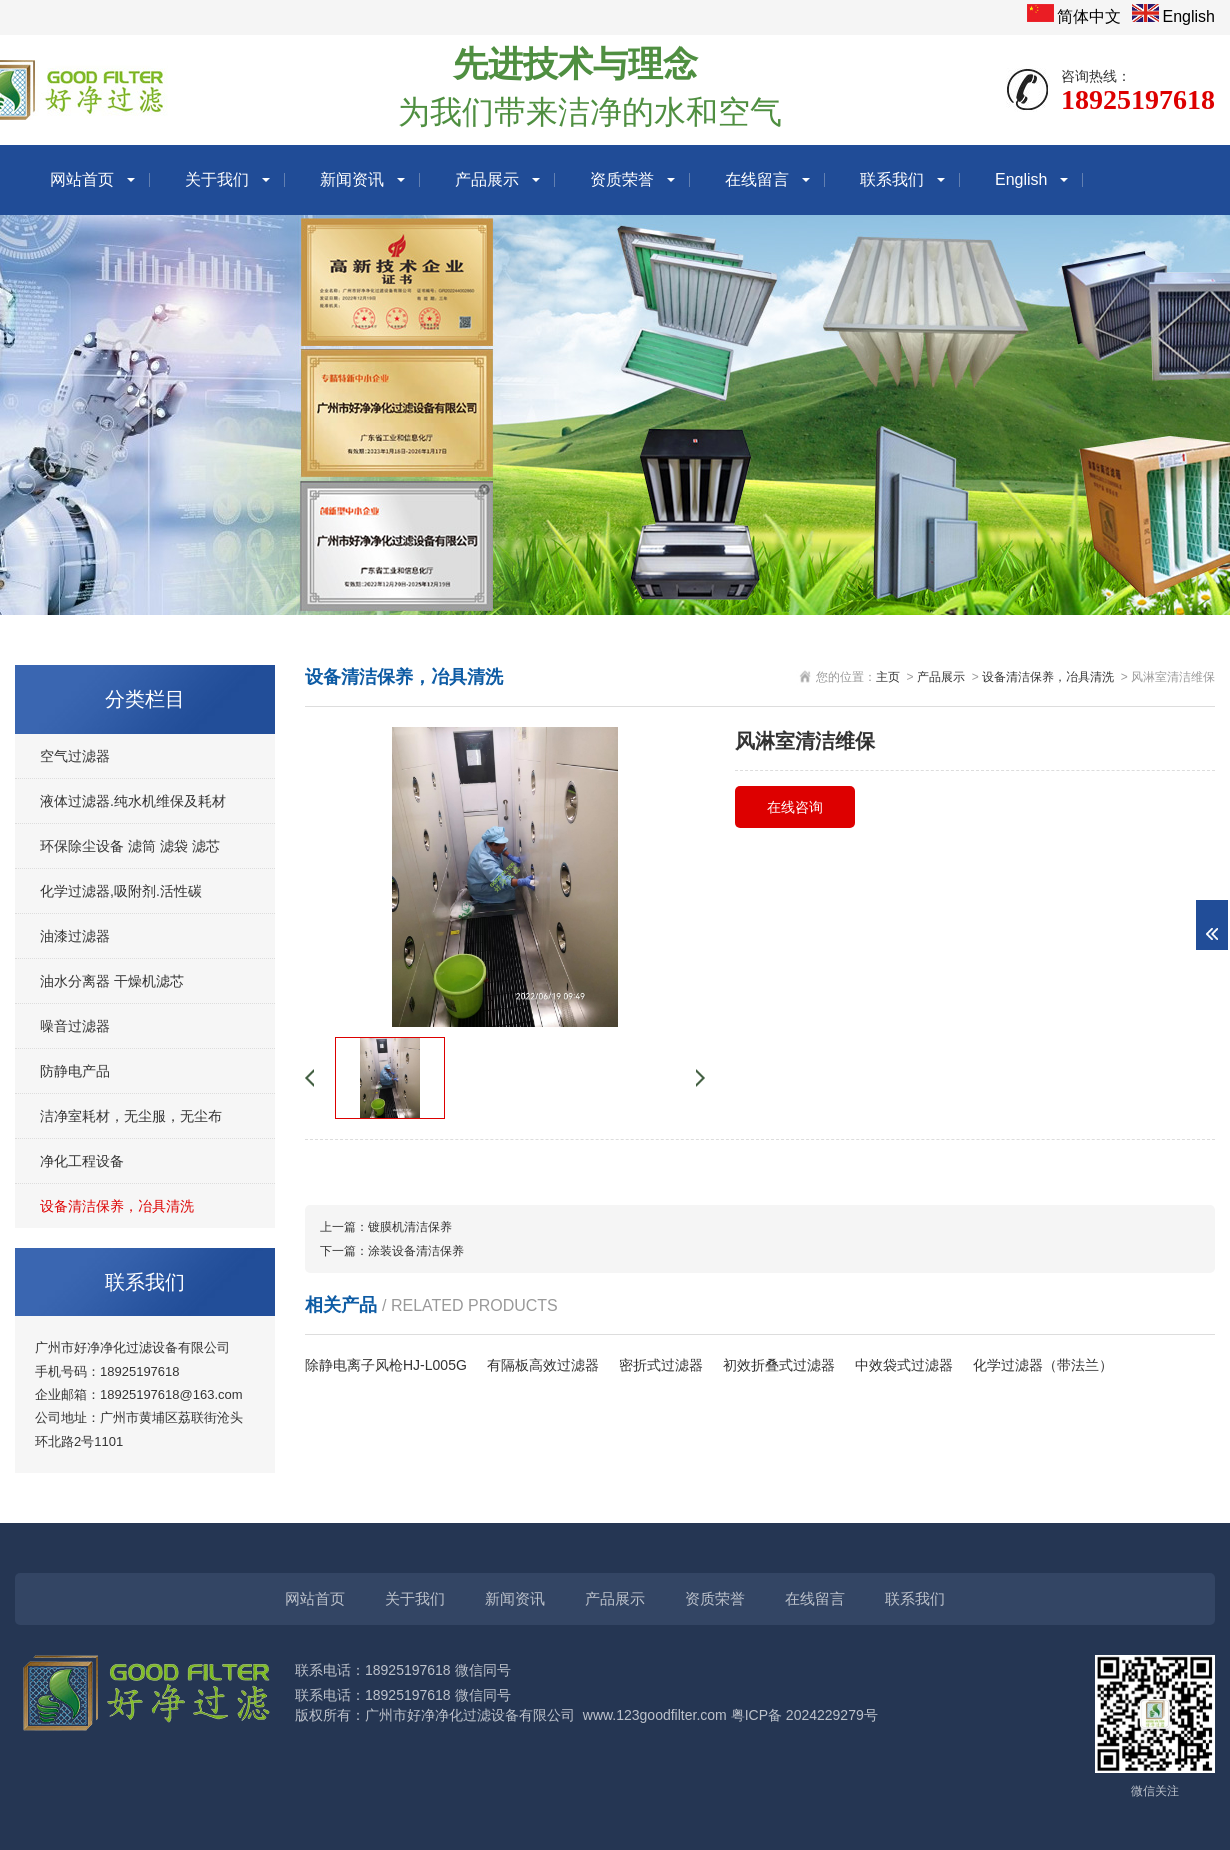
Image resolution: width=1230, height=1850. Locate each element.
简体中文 (1089, 16)
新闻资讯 (352, 179)
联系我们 (892, 179)
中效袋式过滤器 (904, 1365)
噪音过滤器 (75, 1026)
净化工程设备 (82, 1161)
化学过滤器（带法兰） (1043, 1365)
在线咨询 (795, 807)
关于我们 (217, 179)
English (1189, 16)
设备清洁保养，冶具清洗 (117, 1206)
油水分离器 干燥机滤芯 (112, 981)
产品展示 (487, 179)
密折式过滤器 (661, 1365)
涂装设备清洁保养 (416, 1251)
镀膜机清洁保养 (410, 1227)
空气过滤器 (75, 756)
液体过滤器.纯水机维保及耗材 (133, 801)
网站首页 (82, 179)
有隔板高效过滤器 (543, 1365)
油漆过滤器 (75, 936)
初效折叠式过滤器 (779, 1365)
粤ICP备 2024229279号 (804, 1715)
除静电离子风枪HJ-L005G (386, 1365)
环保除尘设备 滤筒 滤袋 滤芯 (130, 846)
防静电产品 (75, 1071)
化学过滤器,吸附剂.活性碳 (121, 891)
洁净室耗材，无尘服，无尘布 (131, 1116)
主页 (888, 677)
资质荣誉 (622, 179)
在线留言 (757, 179)
